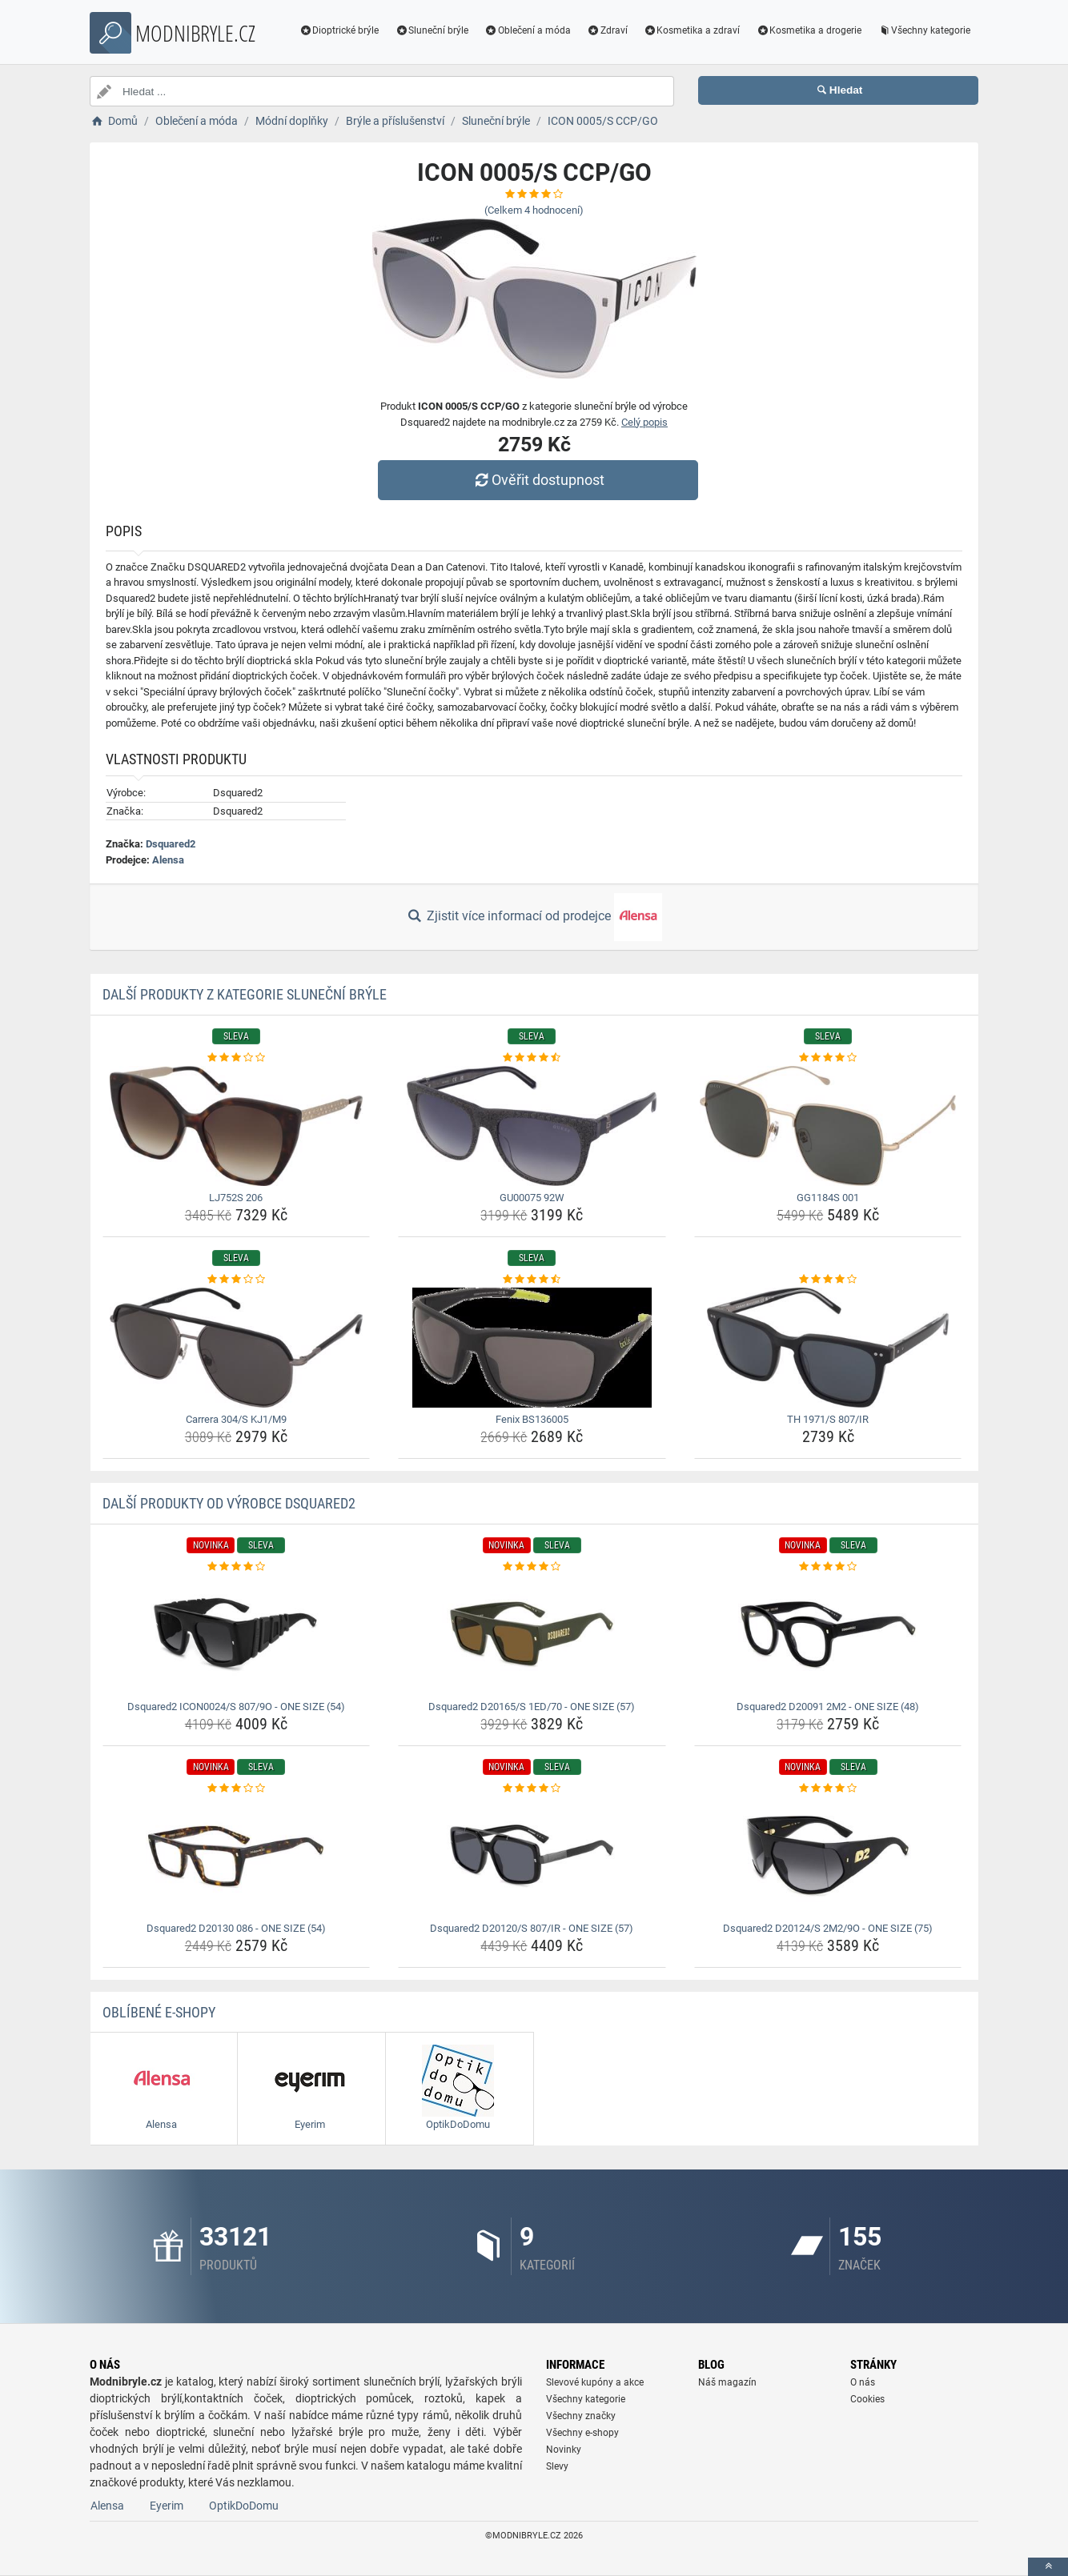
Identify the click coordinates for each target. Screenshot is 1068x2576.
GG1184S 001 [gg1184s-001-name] (828, 1198)
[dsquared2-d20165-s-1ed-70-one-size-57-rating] (532, 1567)
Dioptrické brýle (339, 30)
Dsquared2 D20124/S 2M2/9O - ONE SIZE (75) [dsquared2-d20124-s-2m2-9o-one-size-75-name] (828, 1928)
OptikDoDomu (244, 2505)
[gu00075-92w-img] (532, 1126)
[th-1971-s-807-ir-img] (828, 1348)
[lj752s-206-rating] (236, 1058)
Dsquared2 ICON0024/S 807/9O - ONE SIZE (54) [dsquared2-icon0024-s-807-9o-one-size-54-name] (236, 1707)
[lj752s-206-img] (236, 1126)
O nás (862, 2382)
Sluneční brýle (431, 30)
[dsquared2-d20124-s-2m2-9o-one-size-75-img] (828, 1857)
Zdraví (607, 30)
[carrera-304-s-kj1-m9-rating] (236, 1280)
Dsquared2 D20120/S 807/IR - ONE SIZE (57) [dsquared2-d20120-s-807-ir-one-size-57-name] (531, 1928)
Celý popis (644, 422)
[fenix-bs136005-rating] (532, 1280)
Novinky (563, 2449)
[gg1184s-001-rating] (828, 1058)
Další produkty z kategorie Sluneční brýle (244, 994)
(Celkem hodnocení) (534, 210)
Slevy (557, 2466)
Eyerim (166, 2505)
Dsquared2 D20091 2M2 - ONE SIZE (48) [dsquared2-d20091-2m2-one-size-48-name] (828, 1707)
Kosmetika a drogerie (808, 30)
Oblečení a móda (527, 30)
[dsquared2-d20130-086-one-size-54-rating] (236, 1789)
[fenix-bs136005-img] (532, 1348)
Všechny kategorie (923, 30)
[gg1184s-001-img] (828, 1126)
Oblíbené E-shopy (158, 2012)
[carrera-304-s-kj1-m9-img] (236, 1348)
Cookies (867, 2399)
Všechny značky (581, 2416)
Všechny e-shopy (582, 2432)
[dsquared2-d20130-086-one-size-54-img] (236, 1857)
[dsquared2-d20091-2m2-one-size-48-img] (828, 1635)
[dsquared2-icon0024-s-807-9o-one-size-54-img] (236, 1635)
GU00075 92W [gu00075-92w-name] (532, 1198)
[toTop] (1048, 2567)
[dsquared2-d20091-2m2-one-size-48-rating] (828, 1567)
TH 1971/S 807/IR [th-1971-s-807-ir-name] (828, 1419)
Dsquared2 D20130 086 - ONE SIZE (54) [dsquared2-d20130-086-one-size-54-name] (236, 1928)
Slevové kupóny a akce (595, 2382)
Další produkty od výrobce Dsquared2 (228, 1503)
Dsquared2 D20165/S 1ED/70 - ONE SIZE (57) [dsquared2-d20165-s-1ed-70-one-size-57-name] (531, 1707)
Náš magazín (727, 2382)
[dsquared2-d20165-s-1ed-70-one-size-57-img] (532, 1635)
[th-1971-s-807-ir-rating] (828, 1280)
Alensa (168, 860)
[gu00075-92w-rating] (532, 1058)
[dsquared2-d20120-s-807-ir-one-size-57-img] (532, 1857)
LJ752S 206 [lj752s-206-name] (236, 1198)
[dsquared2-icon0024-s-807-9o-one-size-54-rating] (236, 1567)
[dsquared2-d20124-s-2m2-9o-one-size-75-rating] (828, 1789)
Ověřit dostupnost (538, 480)
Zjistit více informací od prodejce (534, 917)
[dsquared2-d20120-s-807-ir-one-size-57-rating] (532, 1789)
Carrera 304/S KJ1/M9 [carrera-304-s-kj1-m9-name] (236, 1419)
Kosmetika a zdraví (692, 30)
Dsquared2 (170, 844)
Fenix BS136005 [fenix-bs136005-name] (532, 1419)
